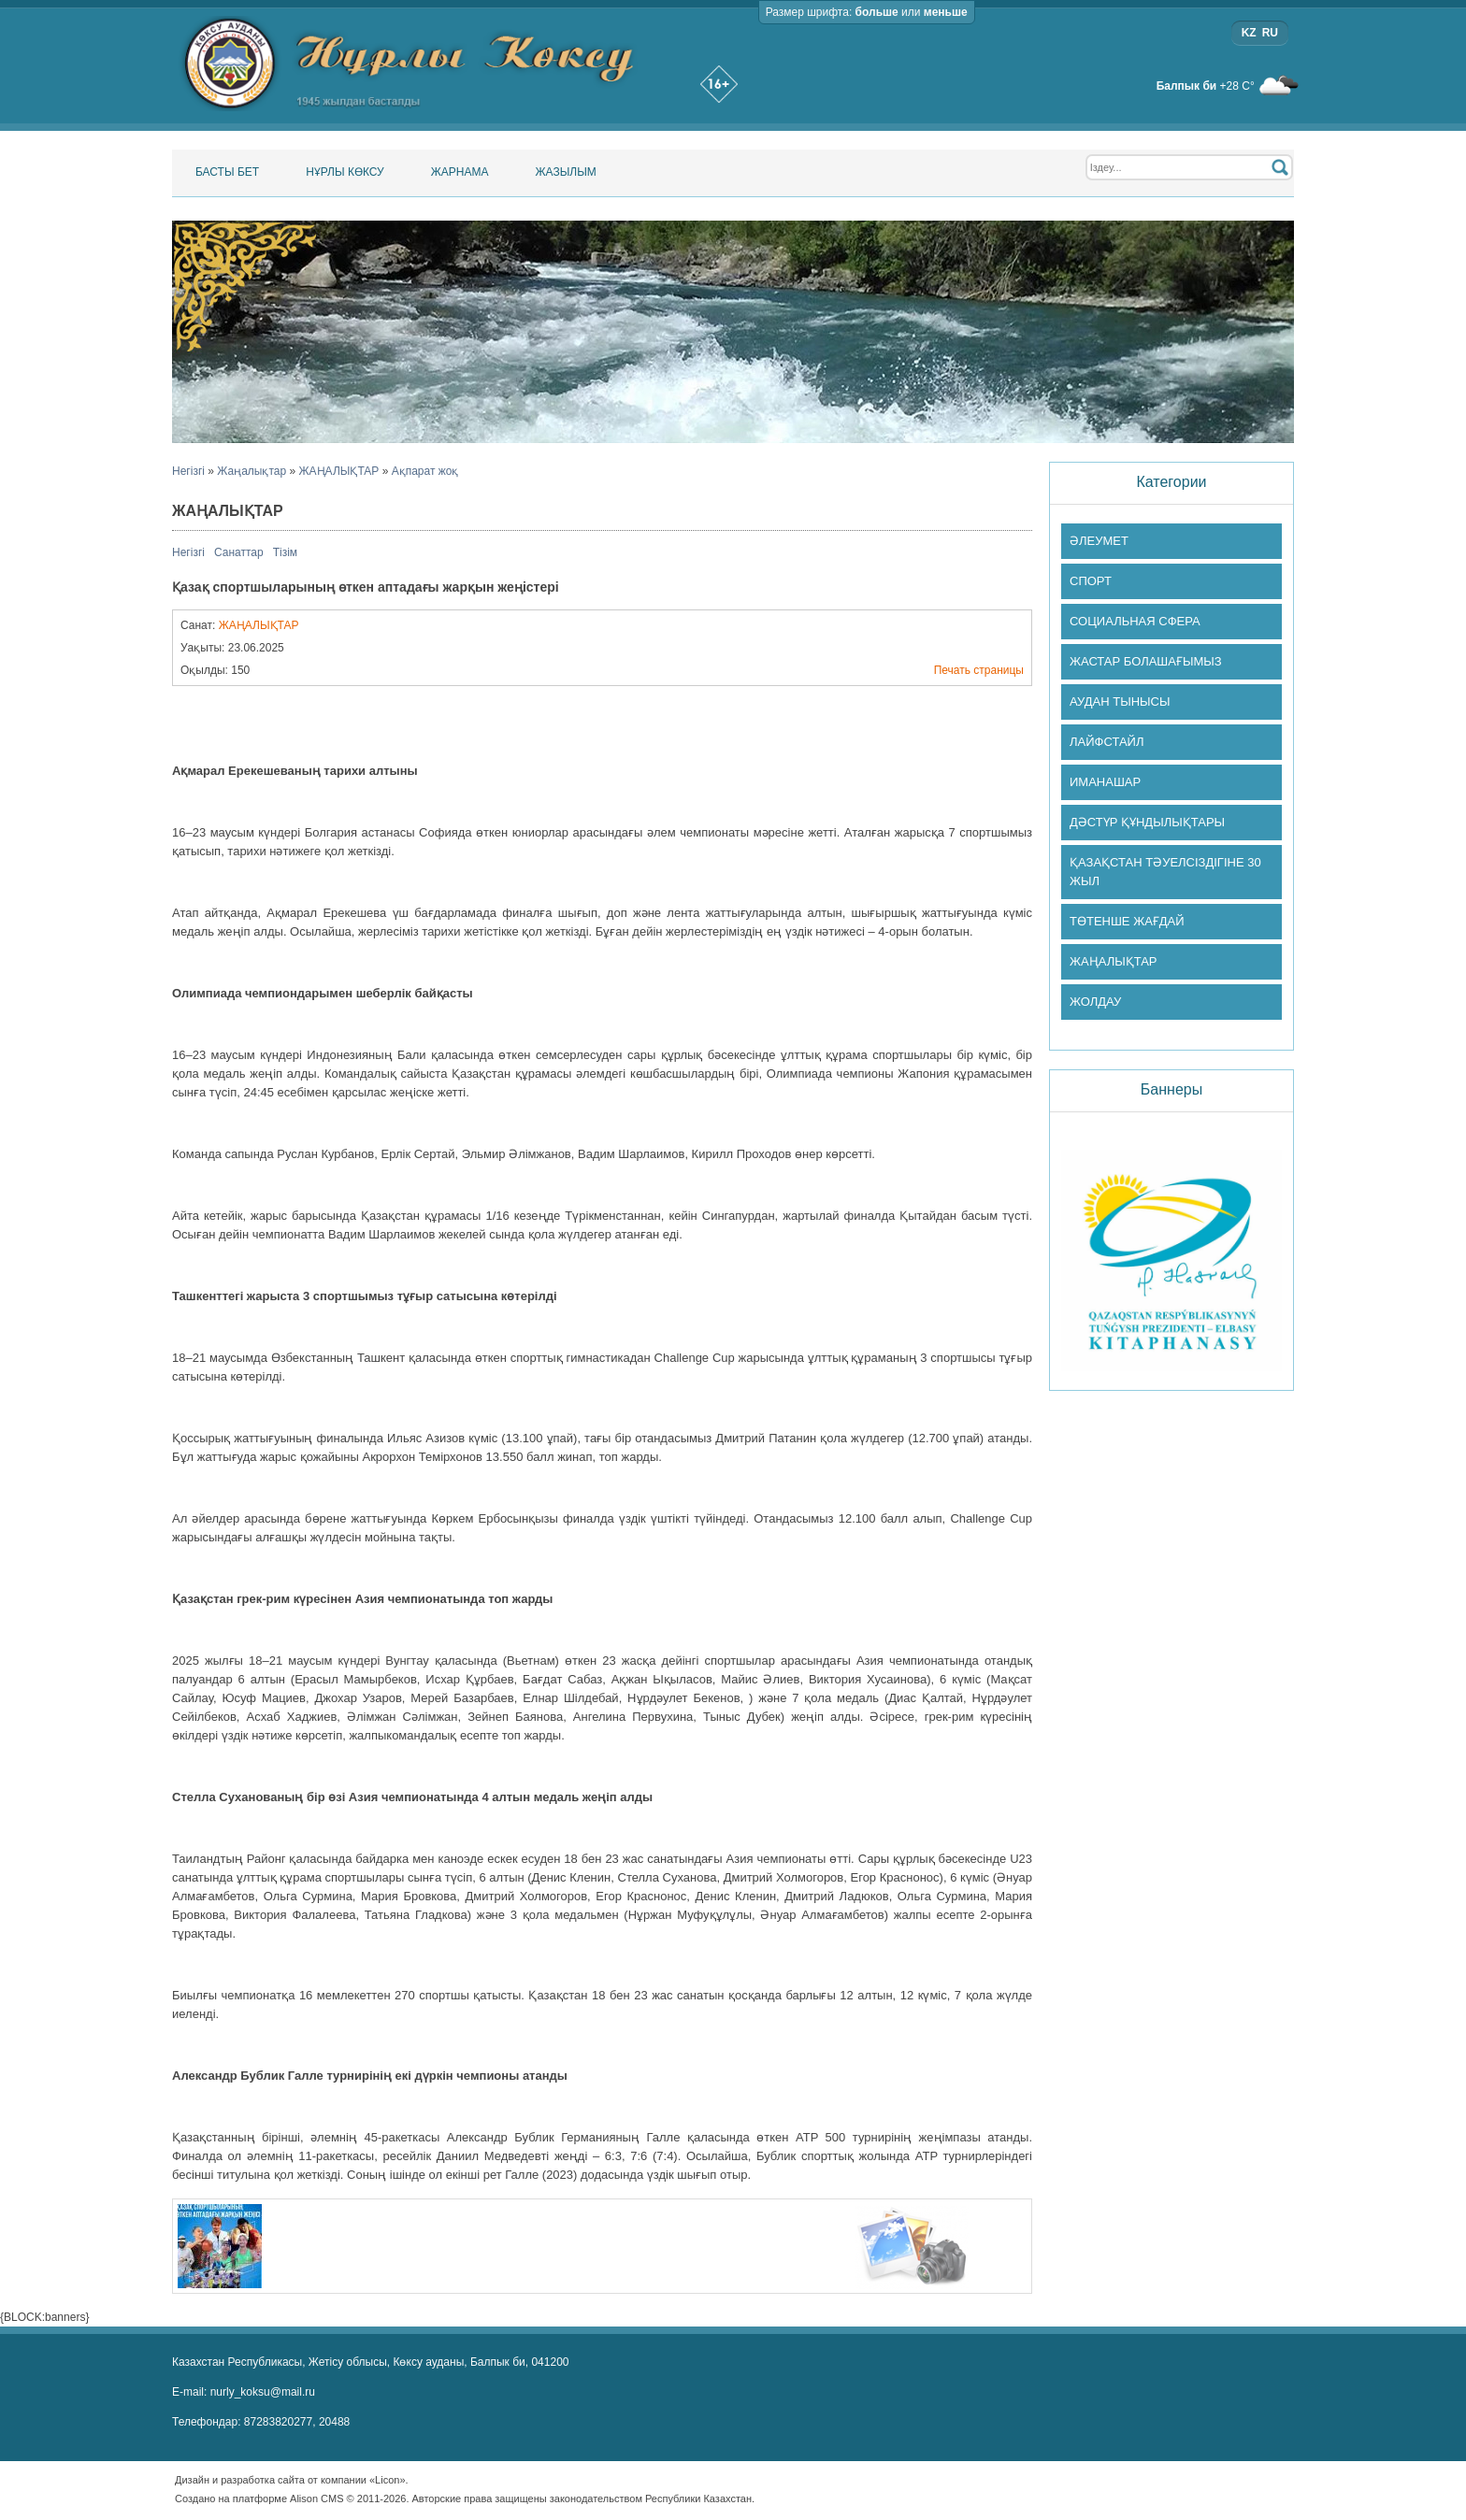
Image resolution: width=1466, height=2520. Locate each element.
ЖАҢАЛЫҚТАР (339, 471)
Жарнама (460, 172)
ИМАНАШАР (1105, 782)
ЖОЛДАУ (1095, 1002)
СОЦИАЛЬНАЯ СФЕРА (1135, 621)
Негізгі (188, 471)
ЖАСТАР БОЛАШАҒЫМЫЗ (1146, 661)
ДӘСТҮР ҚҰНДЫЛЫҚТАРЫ (1147, 822)
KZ (1249, 32)
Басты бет (227, 172)
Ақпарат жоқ (425, 471)
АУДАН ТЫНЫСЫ (1120, 701)
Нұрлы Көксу (345, 172)
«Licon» (387, 2479)
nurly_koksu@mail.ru (262, 2391)
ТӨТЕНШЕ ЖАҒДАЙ (1127, 921)
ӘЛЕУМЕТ (1099, 541)
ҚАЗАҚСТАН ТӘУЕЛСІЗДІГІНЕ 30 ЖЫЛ (1165, 871)
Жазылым (565, 172)
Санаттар (239, 552)
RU (1270, 32)
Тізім (285, 552)
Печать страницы (979, 670)
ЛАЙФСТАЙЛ (1106, 742)
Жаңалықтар (251, 471)
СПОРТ (1091, 581)
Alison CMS (316, 2498)
